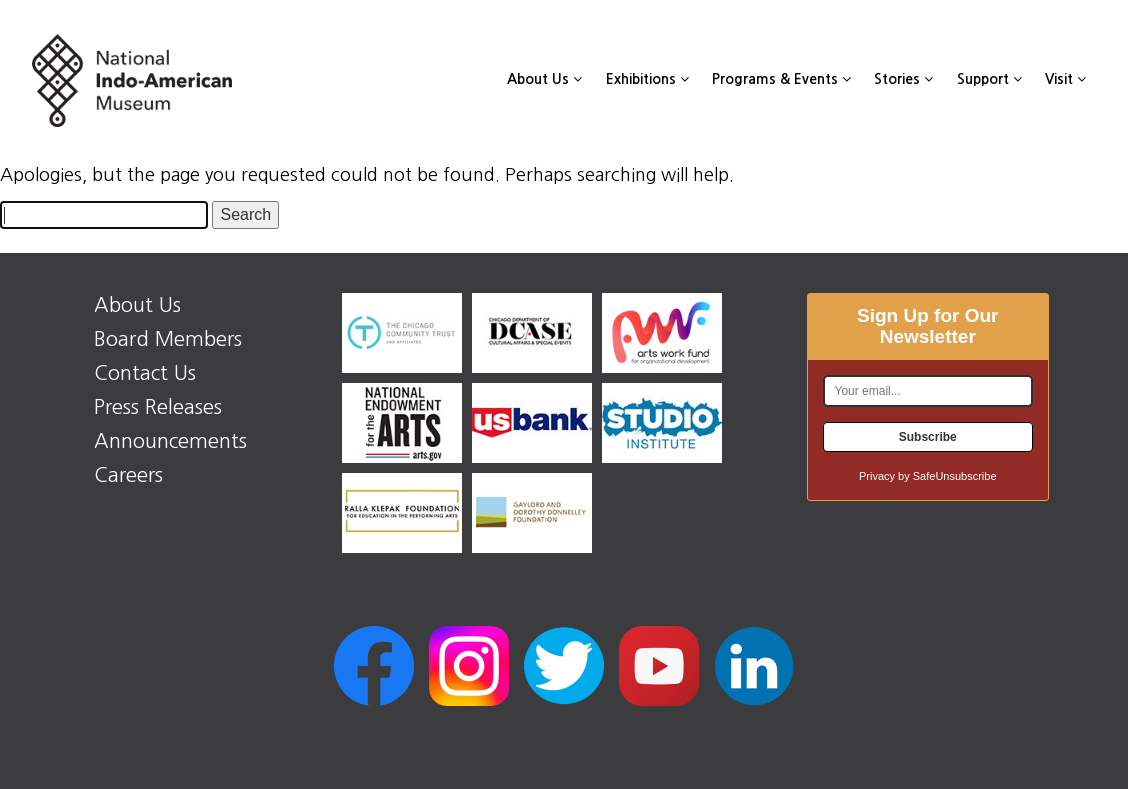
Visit (1065, 79)
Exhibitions (647, 79)
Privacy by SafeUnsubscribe (928, 476)
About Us (544, 79)
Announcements (170, 441)
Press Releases (158, 407)
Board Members (168, 339)
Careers (128, 475)
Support (989, 79)
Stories (903, 79)
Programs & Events (781, 79)
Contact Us (145, 373)
